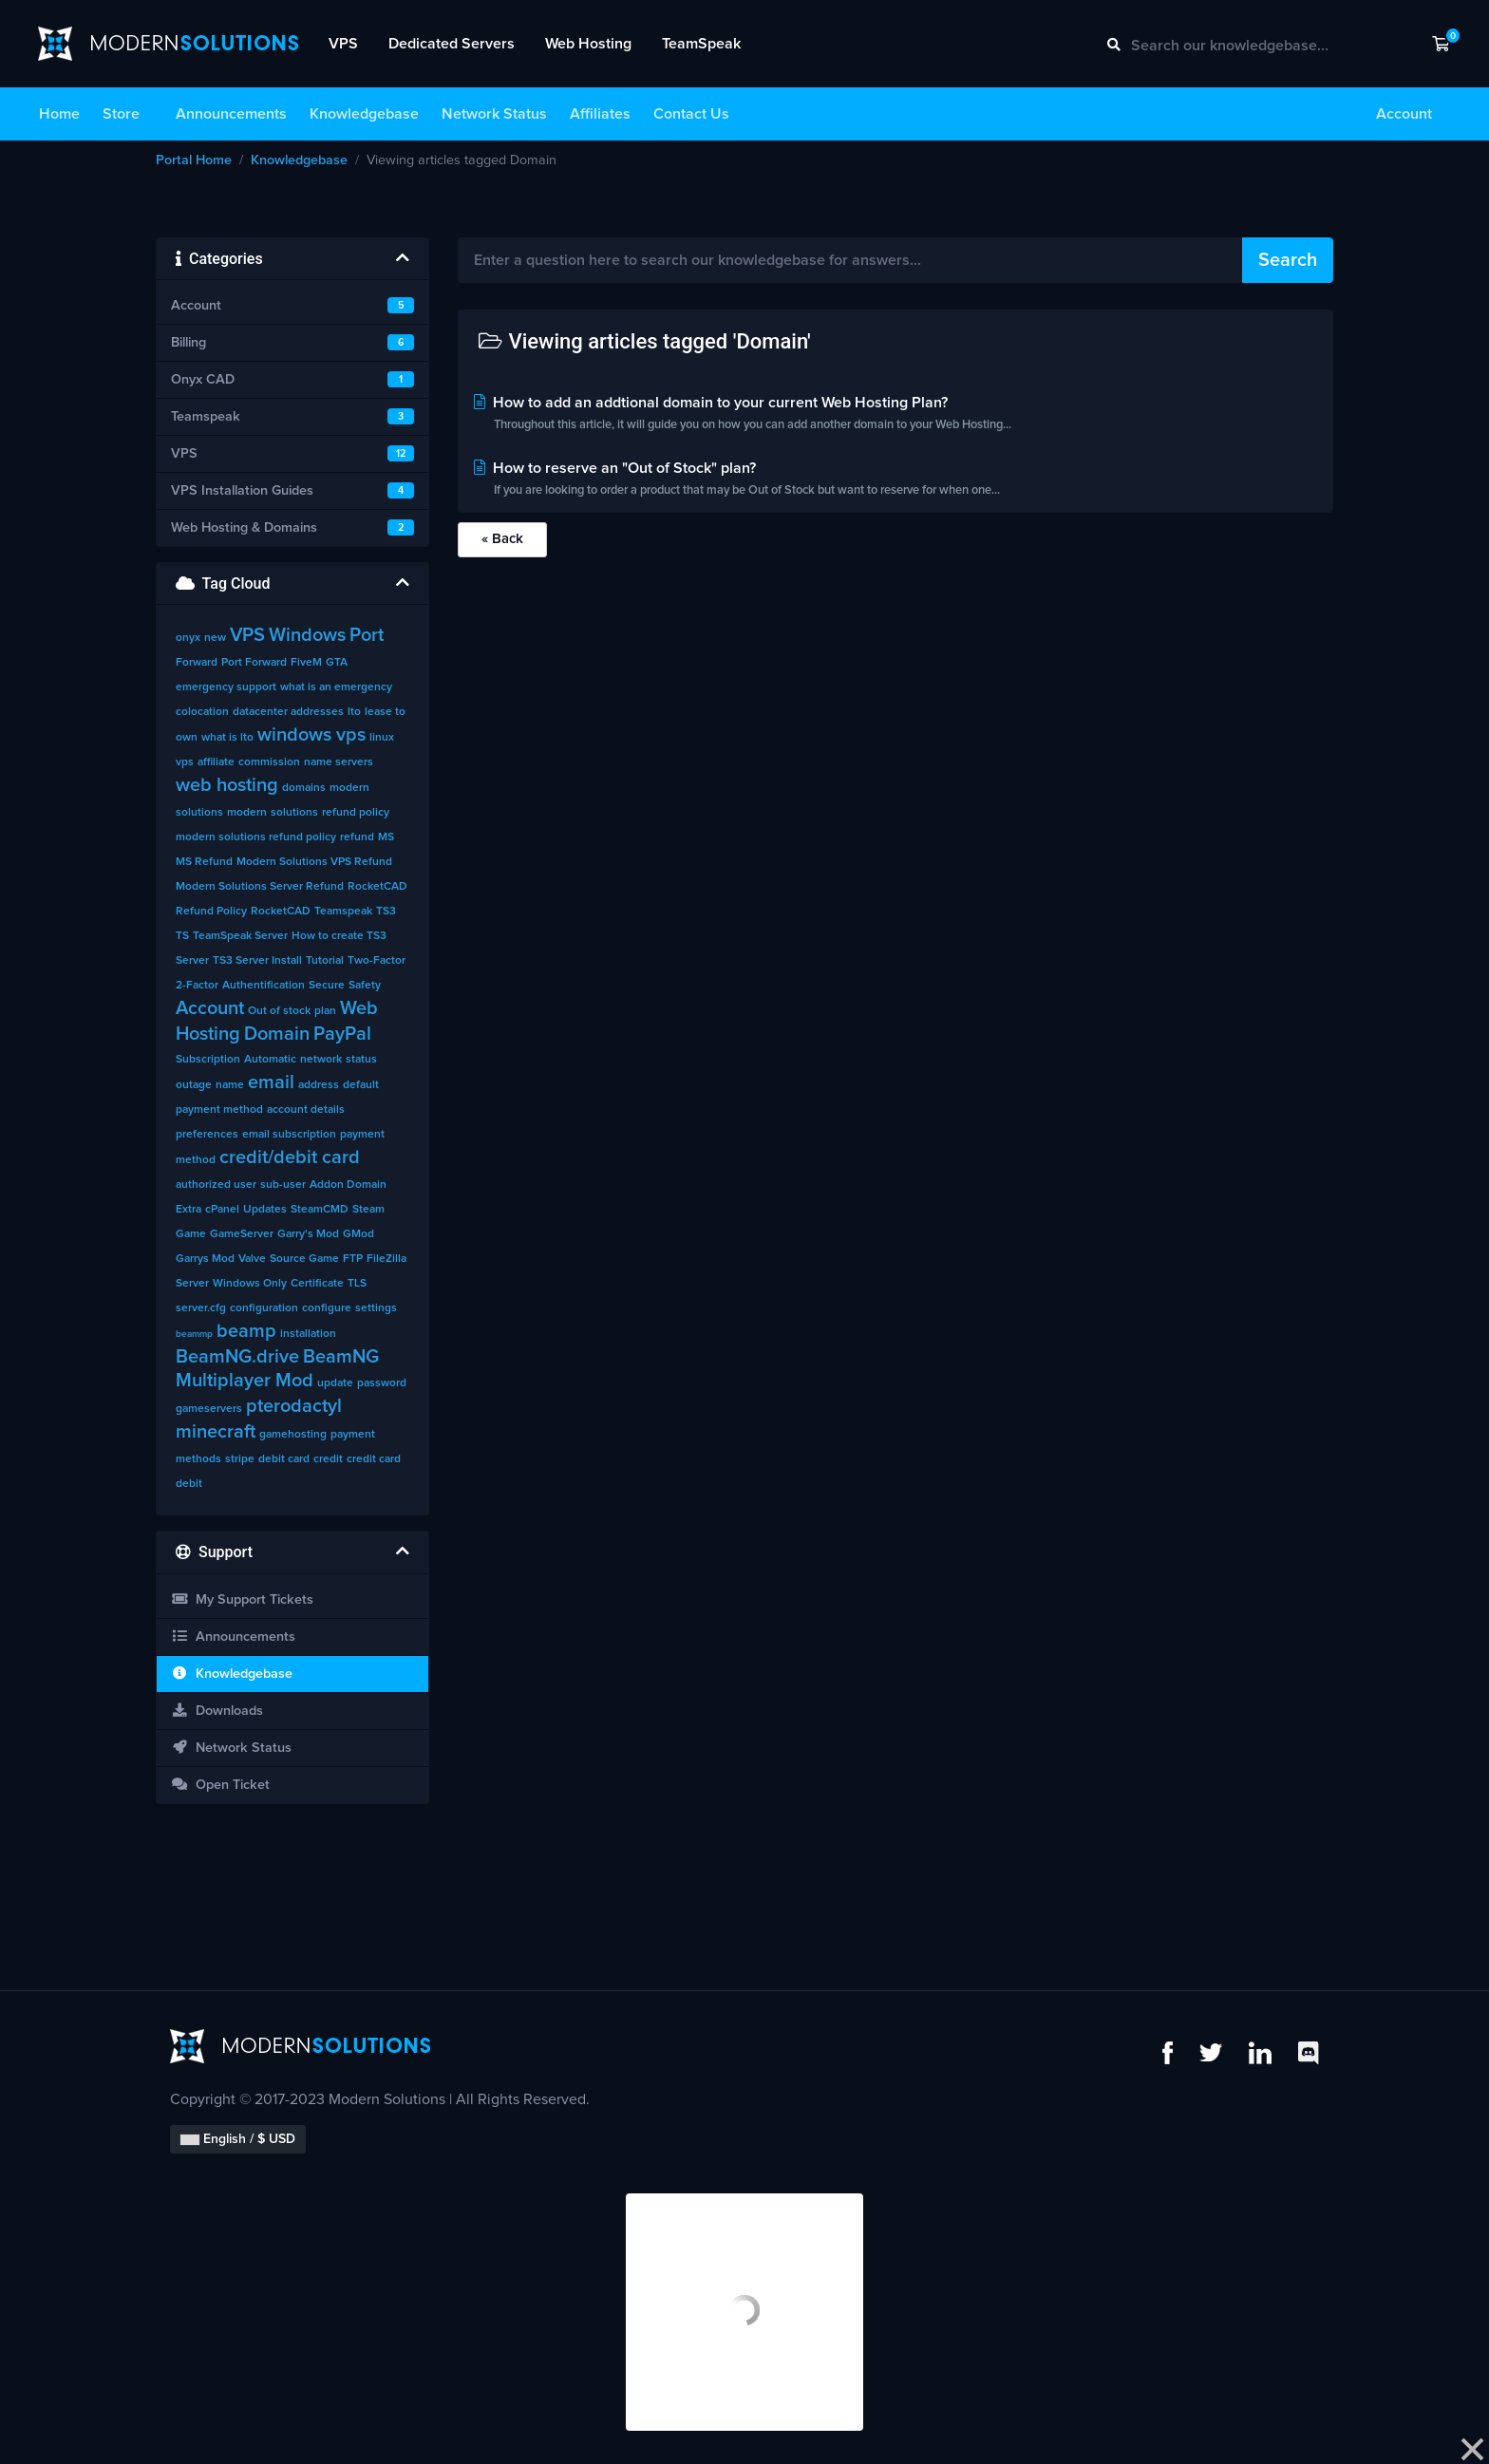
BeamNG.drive (237, 1356)
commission (269, 762)
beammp (194, 1334)
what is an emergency (336, 687)
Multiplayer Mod (244, 1380)
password (381, 1383)
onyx (188, 638)
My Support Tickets (242, 1599)
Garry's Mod (308, 1234)
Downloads (217, 1710)
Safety (365, 985)
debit (189, 1484)
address (318, 1085)
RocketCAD (281, 911)
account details (306, 1110)
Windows (307, 635)
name (230, 1085)
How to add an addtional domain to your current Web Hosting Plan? (896, 415)
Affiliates (600, 114)
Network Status (494, 114)
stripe (239, 1459)
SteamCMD (320, 1209)
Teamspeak (343, 911)
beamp (246, 1331)
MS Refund (204, 862)
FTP (353, 1259)
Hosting (208, 1034)
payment (352, 1434)
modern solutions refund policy (256, 837)
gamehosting (293, 1434)
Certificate (317, 1283)
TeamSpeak (701, 43)
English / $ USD (237, 2139)
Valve (252, 1259)
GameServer (241, 1234)
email (271, 1082)
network (321, 1059)
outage (194, 1085)
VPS (343, 43)
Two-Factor (376, 961)
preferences (207, 1134)
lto (354, 712)
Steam (368, 1209)
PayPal (342, 1034)
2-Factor (197, 985)
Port (366, 635)
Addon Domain (348, 1185)
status (361, 1059)
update (335, 1383)
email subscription (289, 1134)
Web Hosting (588, 43)
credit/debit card (289, 1157)
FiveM (306, 662)
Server (192, 1283)
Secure (327, 985)
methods (198, 1459)
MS (386, 837)
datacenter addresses (288, 712)
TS (182, 936)
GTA (337, 662)
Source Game (304, 1259)
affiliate (216, 762)
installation (308, 1334)
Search (1287, 260)
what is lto (227, 737)
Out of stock (279, 1011)
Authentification (263, 985)
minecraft (215, 1431)
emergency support (226, 687)
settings (376, 1308)
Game (191, 1234)
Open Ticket (220, 1784)
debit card (284, 1459)
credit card (374, 1459)
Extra (188, 1209)
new (215, 638)
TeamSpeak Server (240, 936)
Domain (277, 1034)
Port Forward (254, 662)
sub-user (283, 1185)
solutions (294, 812)
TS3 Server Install (257, 961)
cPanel (222, 1209)
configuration (264, 1308)
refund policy (355, 812)
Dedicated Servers (451, 43)
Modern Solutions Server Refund (260, 887)
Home (59, 114)
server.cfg (201, 1308)
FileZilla (386, 1259)
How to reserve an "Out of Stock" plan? (896, 481)
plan (325, 1011)
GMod (358, 1234)
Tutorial (325, 961)
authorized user (216, 1185)
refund (357, 837)
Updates (265, 1209)
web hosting (227, 785)
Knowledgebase (364, 114)
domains (304, 788)
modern (247, 812)
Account (1404, 114)
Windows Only (250, 1283)
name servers (338, 762)
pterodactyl (294, 1406)
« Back (502, 539)
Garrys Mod (205, 1259)
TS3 (386, 911)
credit (328, 1459)
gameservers (209, 1409)
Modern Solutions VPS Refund (314, 862)
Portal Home (194, 160)
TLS (357, 1283)
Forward (196, 662)
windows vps (311, 734)
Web (359, 1008)
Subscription (208, 1059)
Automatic (270, 1059)
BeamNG (341, 1356)
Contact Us (691, 114)
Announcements (231, 114)
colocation (202, 712)
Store (121, 114)
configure (326, 1308)
